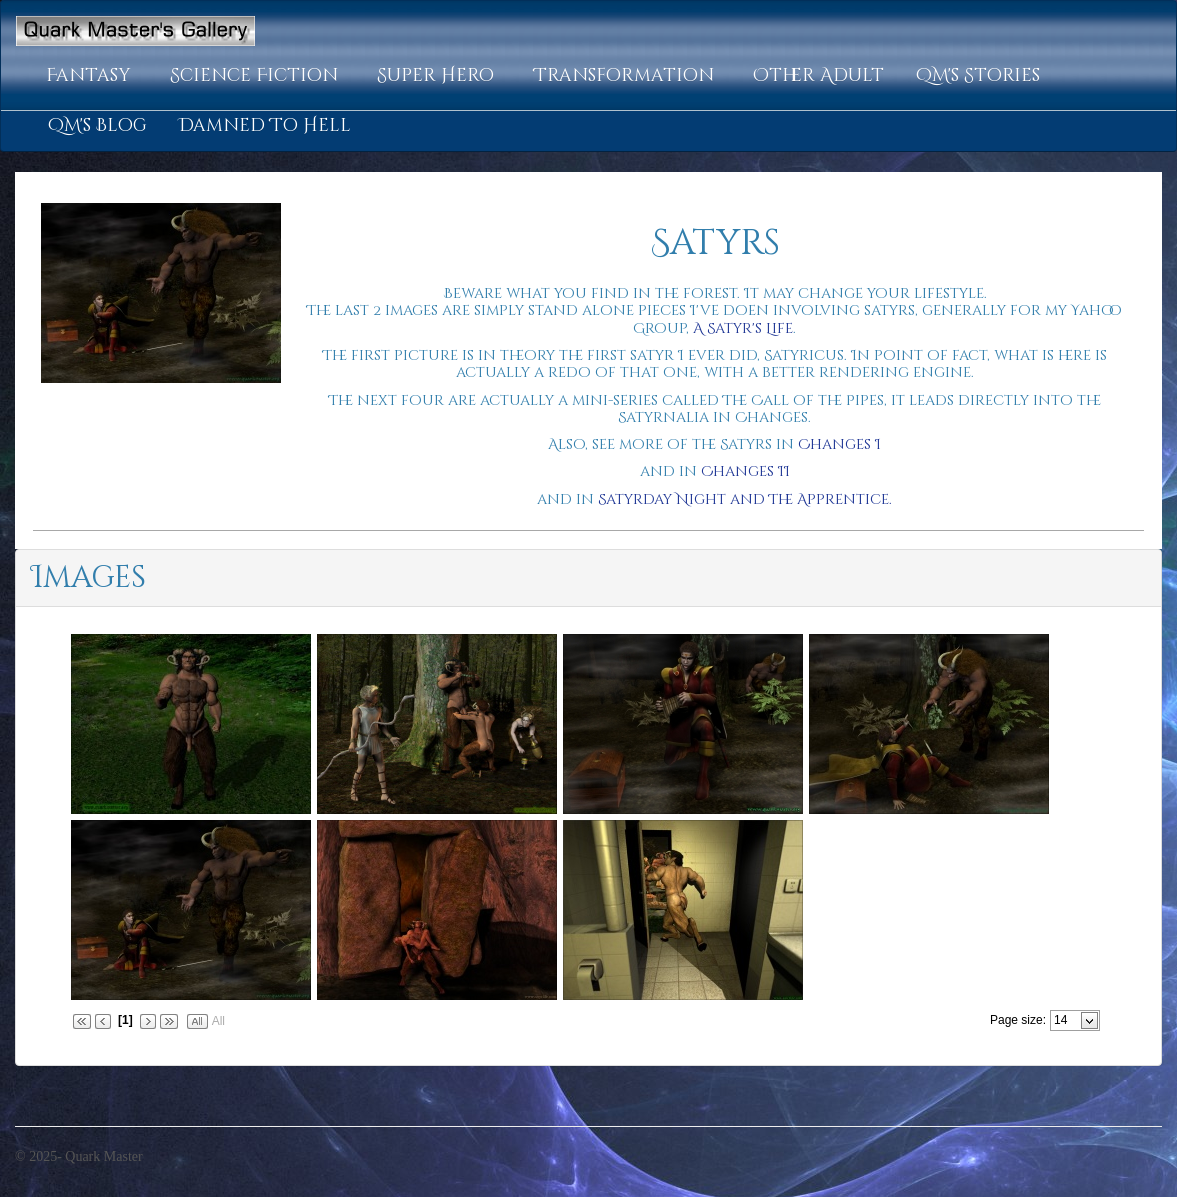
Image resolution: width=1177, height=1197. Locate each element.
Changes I (839, 444)
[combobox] (1066, 1020)
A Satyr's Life (743, 328)
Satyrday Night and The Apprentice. (745, 499)
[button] (92, 76)
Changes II (745, 471)
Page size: (1018, 1020)
